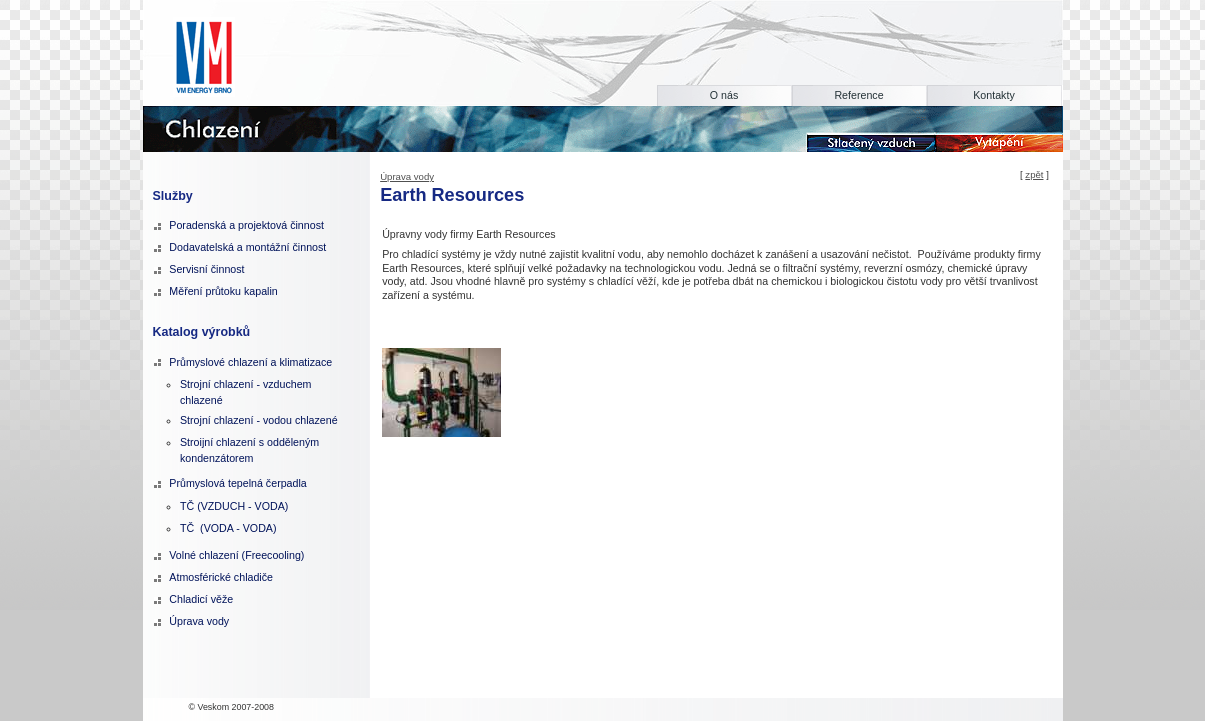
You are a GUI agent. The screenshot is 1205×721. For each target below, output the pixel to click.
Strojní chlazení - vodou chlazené (259, 420)
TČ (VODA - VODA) (228, 528)
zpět (1034, 174)
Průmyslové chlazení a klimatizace (250, 362)
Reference (858, 95)
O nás (724, 95)
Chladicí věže (201, 599)
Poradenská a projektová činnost (246, 225)
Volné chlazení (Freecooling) (236, 555)
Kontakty (993, 95)
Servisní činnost (206, 269)
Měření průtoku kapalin (223, 291)
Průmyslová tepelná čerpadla (237, 483)
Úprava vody (407, 176)
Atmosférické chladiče (221, 577)
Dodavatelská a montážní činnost (247, 247)
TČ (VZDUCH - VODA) (234, 506)
